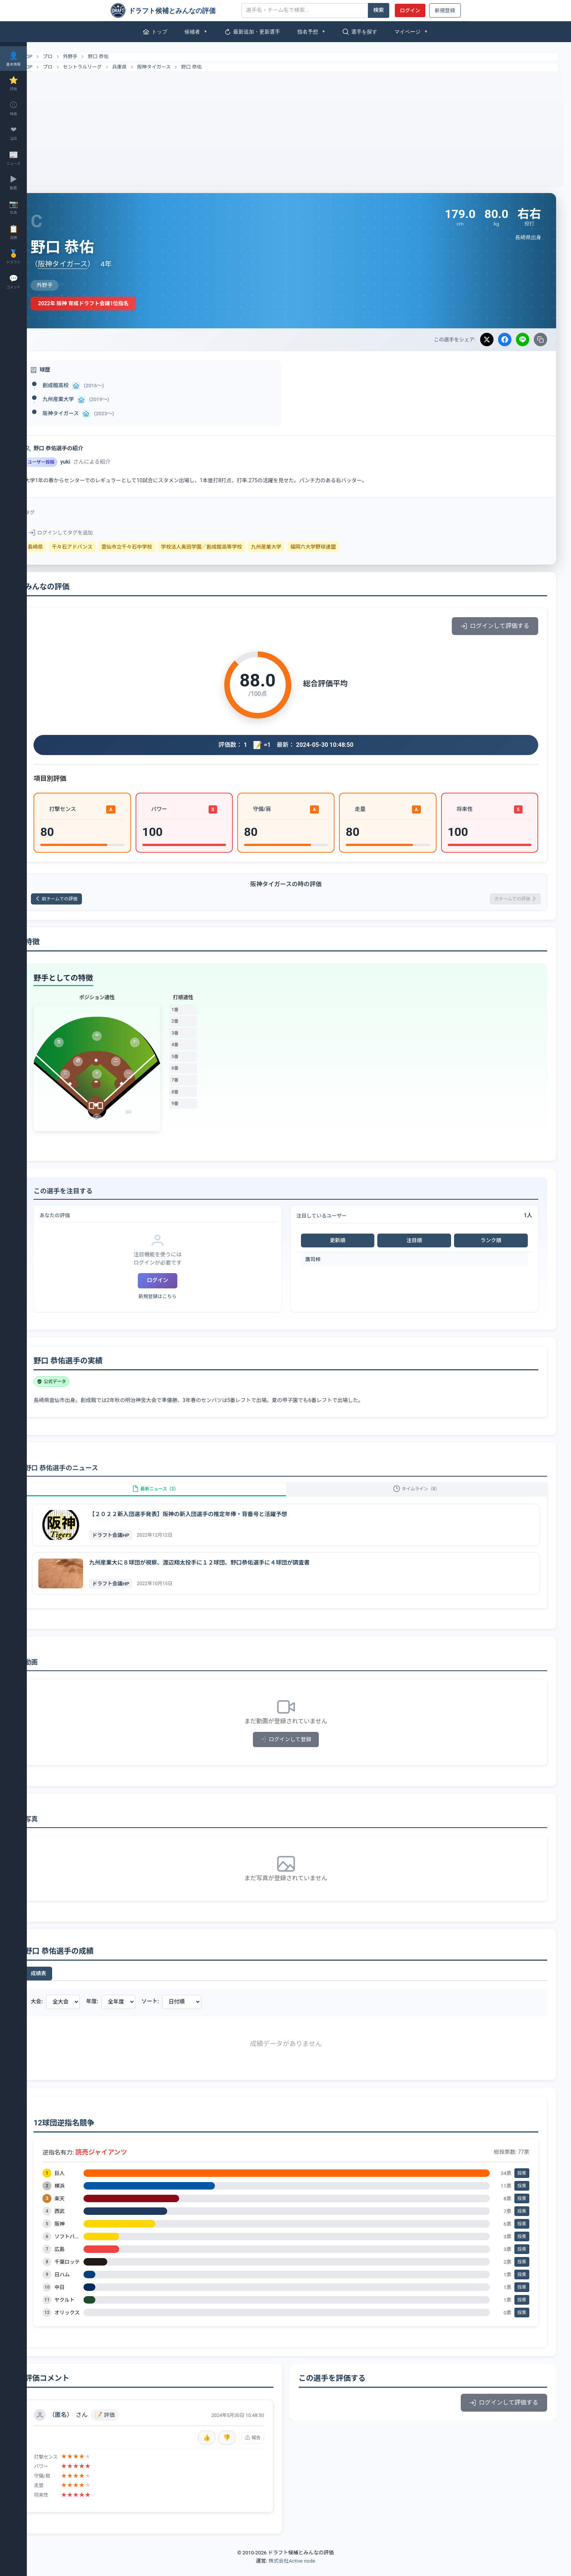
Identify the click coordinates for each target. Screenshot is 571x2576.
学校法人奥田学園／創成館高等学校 (227, 547)
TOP (49, 56)
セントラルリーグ (108, 67)
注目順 (421, 1243)
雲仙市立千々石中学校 (152, 547)
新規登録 (445, 10)
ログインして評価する (495, 625)
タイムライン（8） (423, 1495)
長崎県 (61, 547)
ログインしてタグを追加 (87, 533)
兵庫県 (145, 67)
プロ (74, 56)
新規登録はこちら (177, 1298)
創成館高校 (82, 385)
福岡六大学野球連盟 (339, 547)
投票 (521, 2184)
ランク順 (493, 1243)
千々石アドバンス (98, 547)
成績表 (64, 1984)
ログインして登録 (298, 1750)
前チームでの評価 (87, 900)
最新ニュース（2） (175, 1495)
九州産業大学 (84, 399)
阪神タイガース (180, 67)
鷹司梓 (326, 1262)
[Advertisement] (299, 127)
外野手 (96, 56)
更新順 (348, 1243)
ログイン (410, 10)
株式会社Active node (292, 2572)
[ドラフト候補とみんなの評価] (173, 10)
